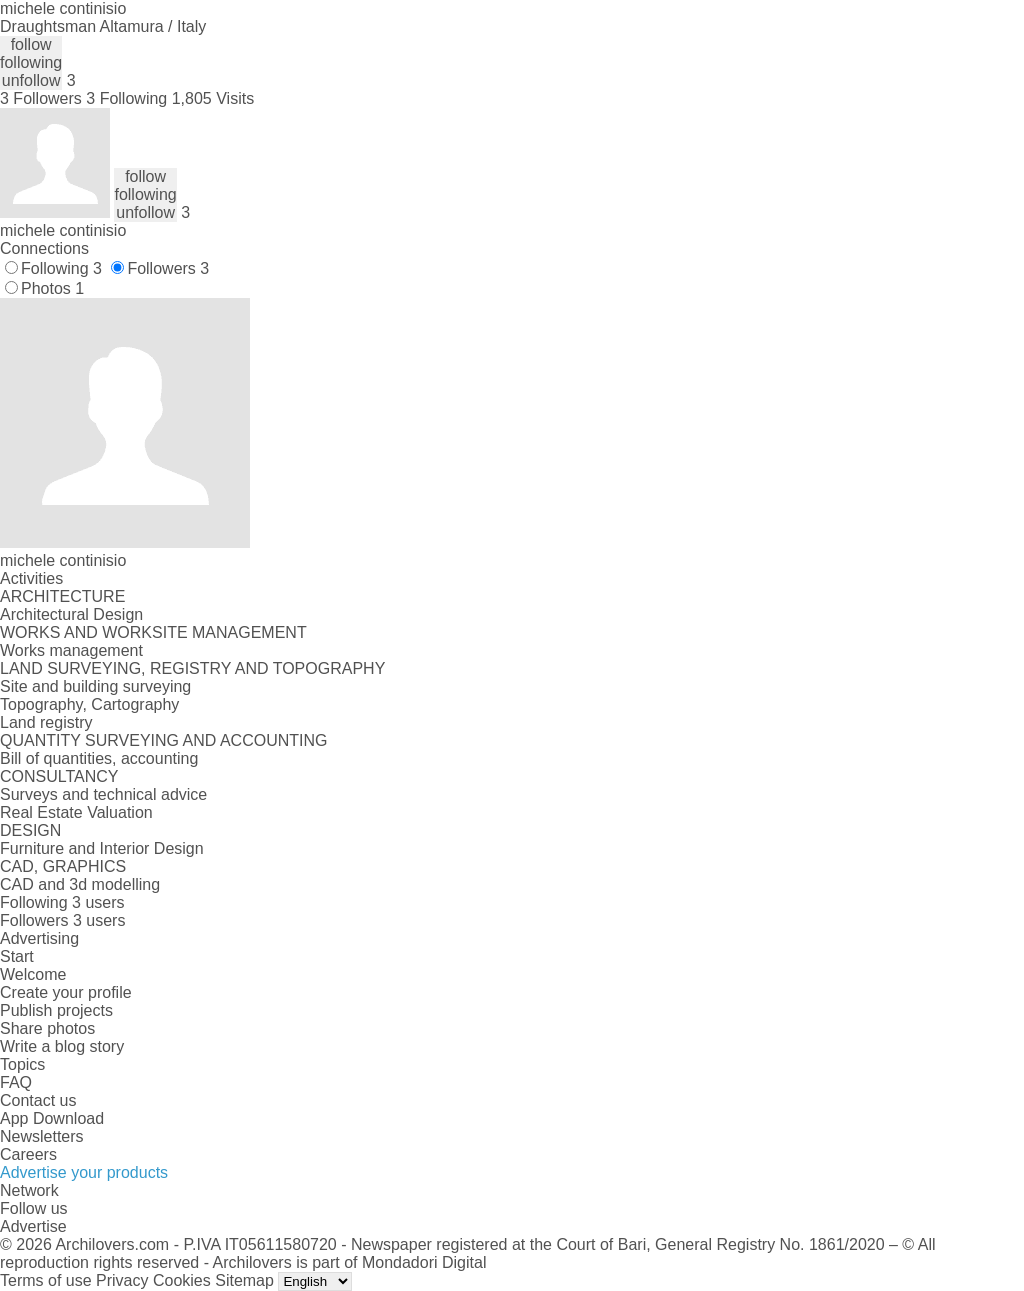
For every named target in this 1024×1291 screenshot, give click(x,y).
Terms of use (46, 1280)
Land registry (46, 722)
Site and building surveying (95, 686)
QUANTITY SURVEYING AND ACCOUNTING (163, 740)
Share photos (47, 1028)
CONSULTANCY (59, 776)
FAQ (16, 1082)
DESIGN (30, 830)
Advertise (33, 1226)
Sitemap (244, 1280)
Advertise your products (84, 1172)
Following (61, 268)
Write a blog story (62, 1046)
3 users (98, 902)
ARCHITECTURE (62, 596)
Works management (71, 650)
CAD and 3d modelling (80, 884)
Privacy (122, 1280)
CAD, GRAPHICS (63, 866)
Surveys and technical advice (103, 794)
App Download (52, 1118)
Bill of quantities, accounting (99, 758)
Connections (44, 248)
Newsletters (42, 1136)
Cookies (182, 1280)
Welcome (33, 974)
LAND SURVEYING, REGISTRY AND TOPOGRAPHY (192, 668)
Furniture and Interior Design (102, 848)
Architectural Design (71, 614)
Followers (168, 268)
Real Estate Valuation (76, 812)
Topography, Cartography (89, 704)
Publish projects (56, 1010)
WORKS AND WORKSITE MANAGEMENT (153, 632)
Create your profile (66, 992)
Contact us (38, 1100)
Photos (52, 288)
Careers (28, 1154)
